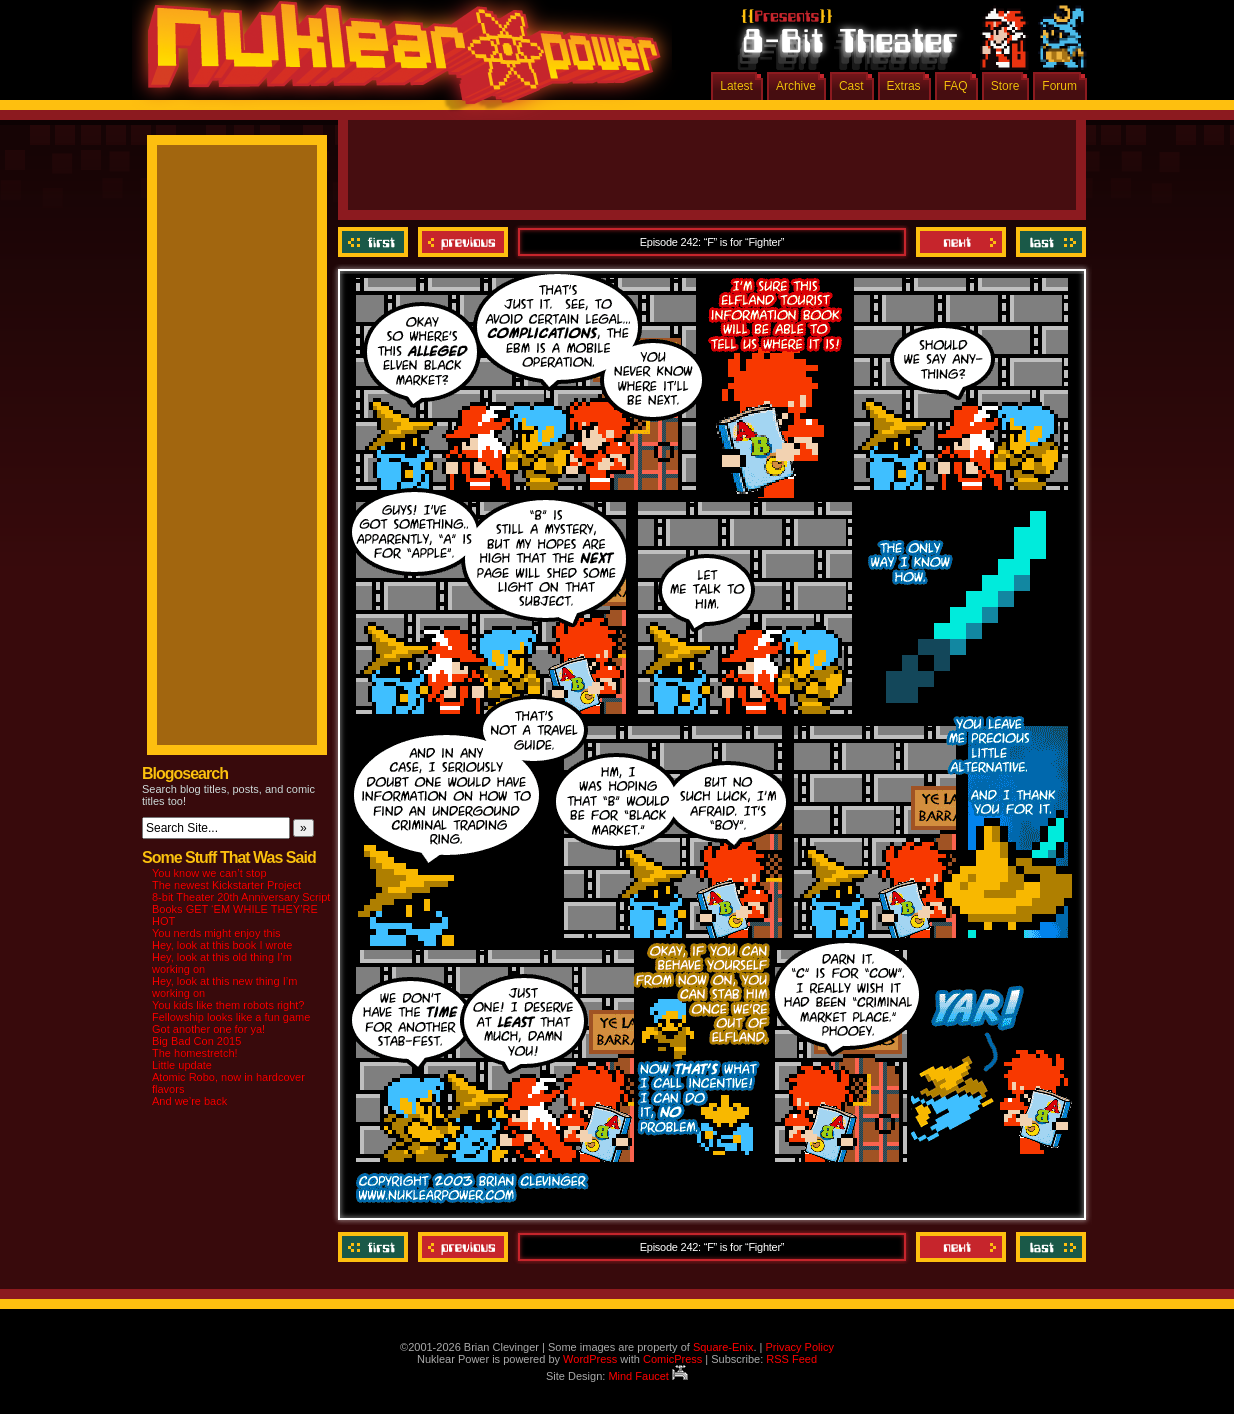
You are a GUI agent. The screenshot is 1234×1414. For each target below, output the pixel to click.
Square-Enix (723, 1347)
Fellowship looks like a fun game (231, 1017)
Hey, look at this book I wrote (222, 945)
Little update (182, 1065)
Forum (1059, 86)
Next (961, 242)
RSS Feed (791, 1359)
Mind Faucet (648, 1376)
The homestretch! (195, 1053)
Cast (851, 86)
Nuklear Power (397, 60)
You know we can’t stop (209, 873)
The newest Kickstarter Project (226, 885)
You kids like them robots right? (228, 1005)
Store (1005, 86)
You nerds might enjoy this (216, 933)
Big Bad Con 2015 (196, 1041)
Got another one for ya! (208, 1029)
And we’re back (189, 1101)
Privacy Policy (799, 1347)
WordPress (590, 1359)
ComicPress (672, 1359)
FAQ (956, 86)
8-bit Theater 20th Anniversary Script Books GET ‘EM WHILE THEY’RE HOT (241, 909)
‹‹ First (375, 242)
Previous (463, 242)
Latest (736, 86)
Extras (904, 86)
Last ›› (1048, 242)
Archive (796, 86)
